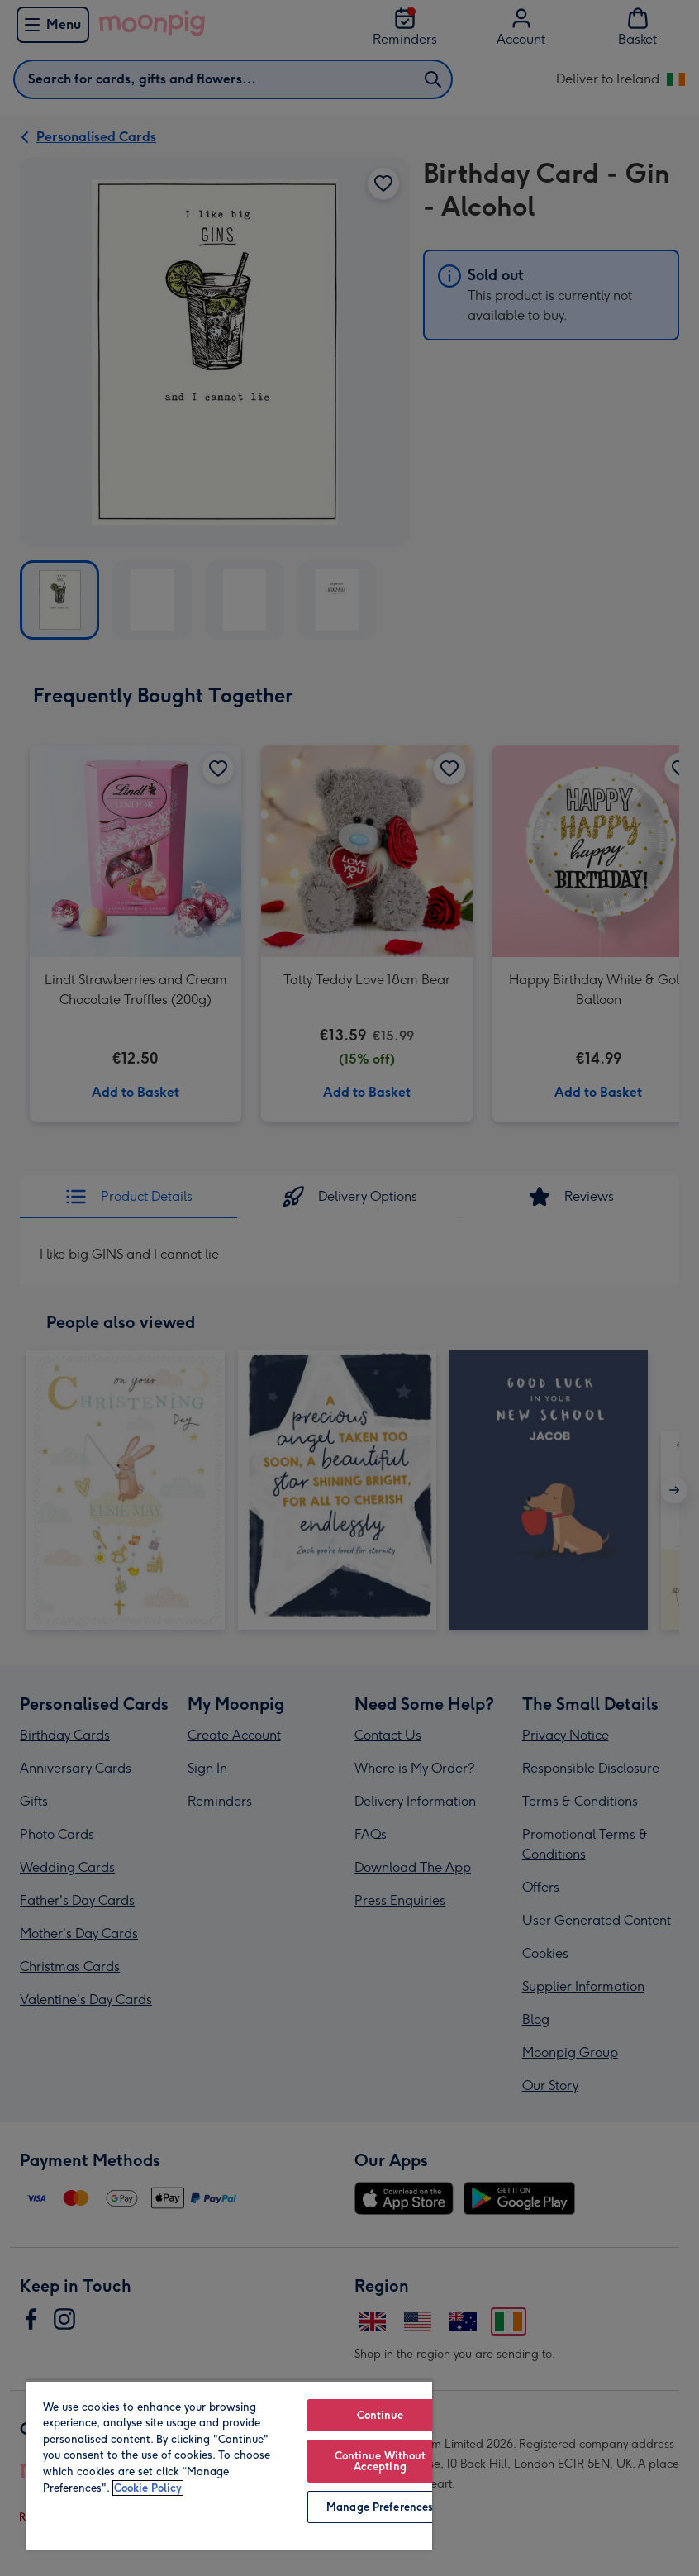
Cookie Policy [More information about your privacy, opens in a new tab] (148, 2488)
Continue (380, 2415)
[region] (229, 2465)
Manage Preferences (379, 2507)
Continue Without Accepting (380, 2461)
